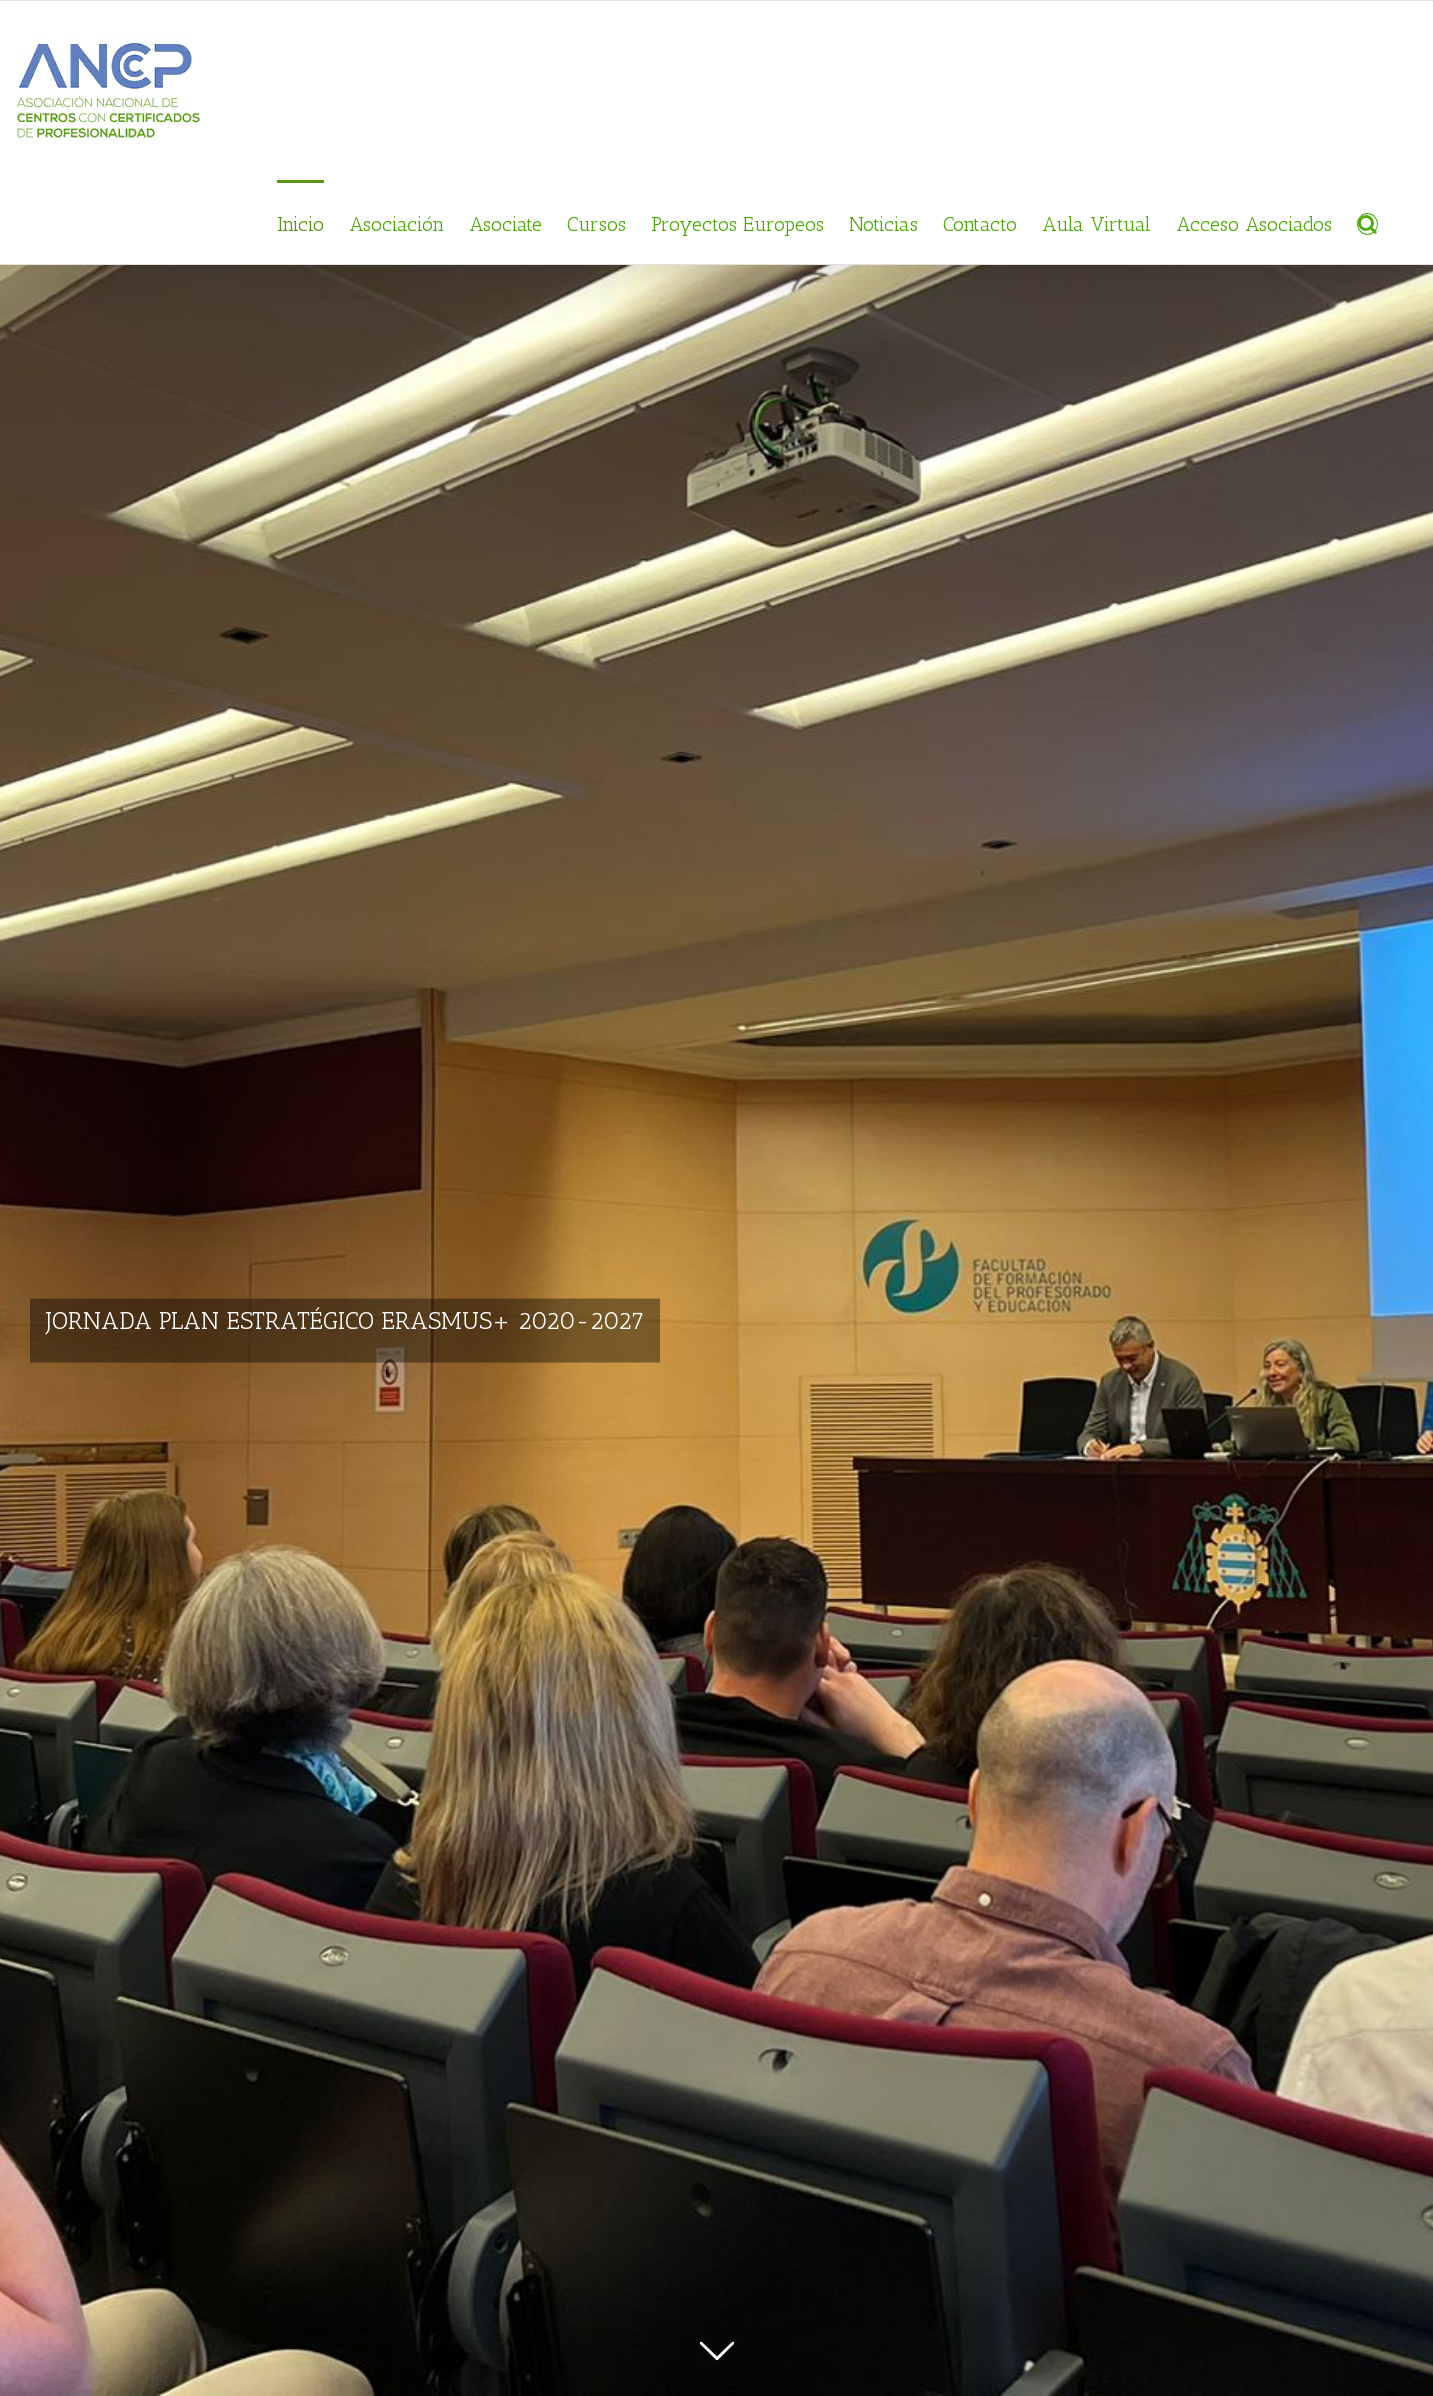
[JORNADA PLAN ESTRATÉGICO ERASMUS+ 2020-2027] (716, 1198)
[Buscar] (1358, 222)
